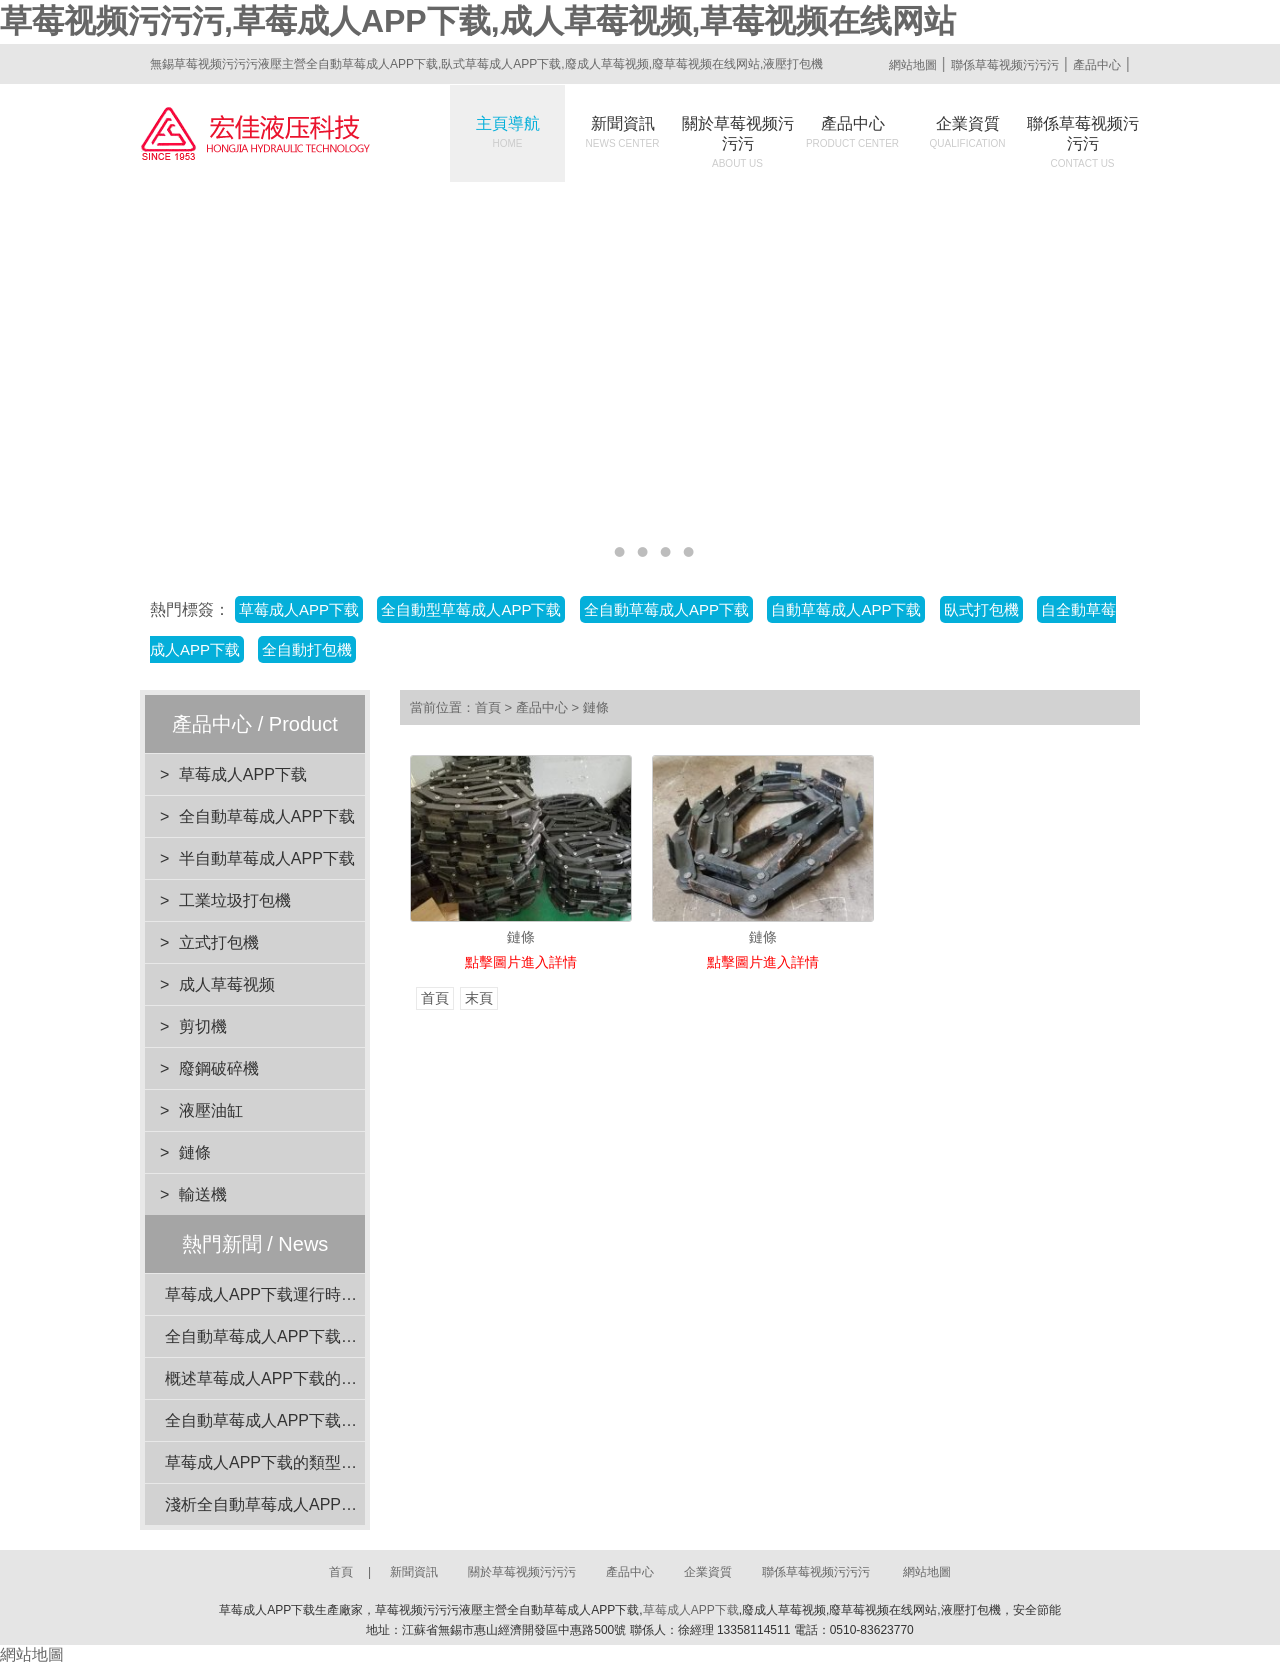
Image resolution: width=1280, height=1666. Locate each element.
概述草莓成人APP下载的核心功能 (285, 1378)
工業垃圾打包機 (235, 900)
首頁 (488, 707)
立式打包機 (219, 942)
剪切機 (203, 1026)
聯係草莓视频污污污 (1005, 65)
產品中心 (1097, 65)
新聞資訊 (623, 132)
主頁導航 (508, 132)
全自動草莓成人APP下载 (666, 609)
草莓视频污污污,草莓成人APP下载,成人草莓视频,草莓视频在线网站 (478, 21)
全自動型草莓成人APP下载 (471, 609)
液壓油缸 (211, 1110)
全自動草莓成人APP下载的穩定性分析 (301, 1420)
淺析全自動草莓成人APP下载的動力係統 (309, 1504)
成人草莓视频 (227, 984)
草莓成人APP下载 (299, 609)
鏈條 (195, 1152)
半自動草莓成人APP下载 (267, 858)
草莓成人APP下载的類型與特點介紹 (293, 1462)
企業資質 (968, 132)
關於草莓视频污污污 (738, 142)
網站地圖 (913, 65)
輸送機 (203, 1194)
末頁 (479, 998)
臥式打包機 (981, 609)
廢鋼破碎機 (219, 1068)
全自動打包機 (307, 649)
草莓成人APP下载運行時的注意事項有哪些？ (325, 1294)
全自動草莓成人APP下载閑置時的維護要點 (317, 1336)
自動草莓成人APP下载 (846, 609)
